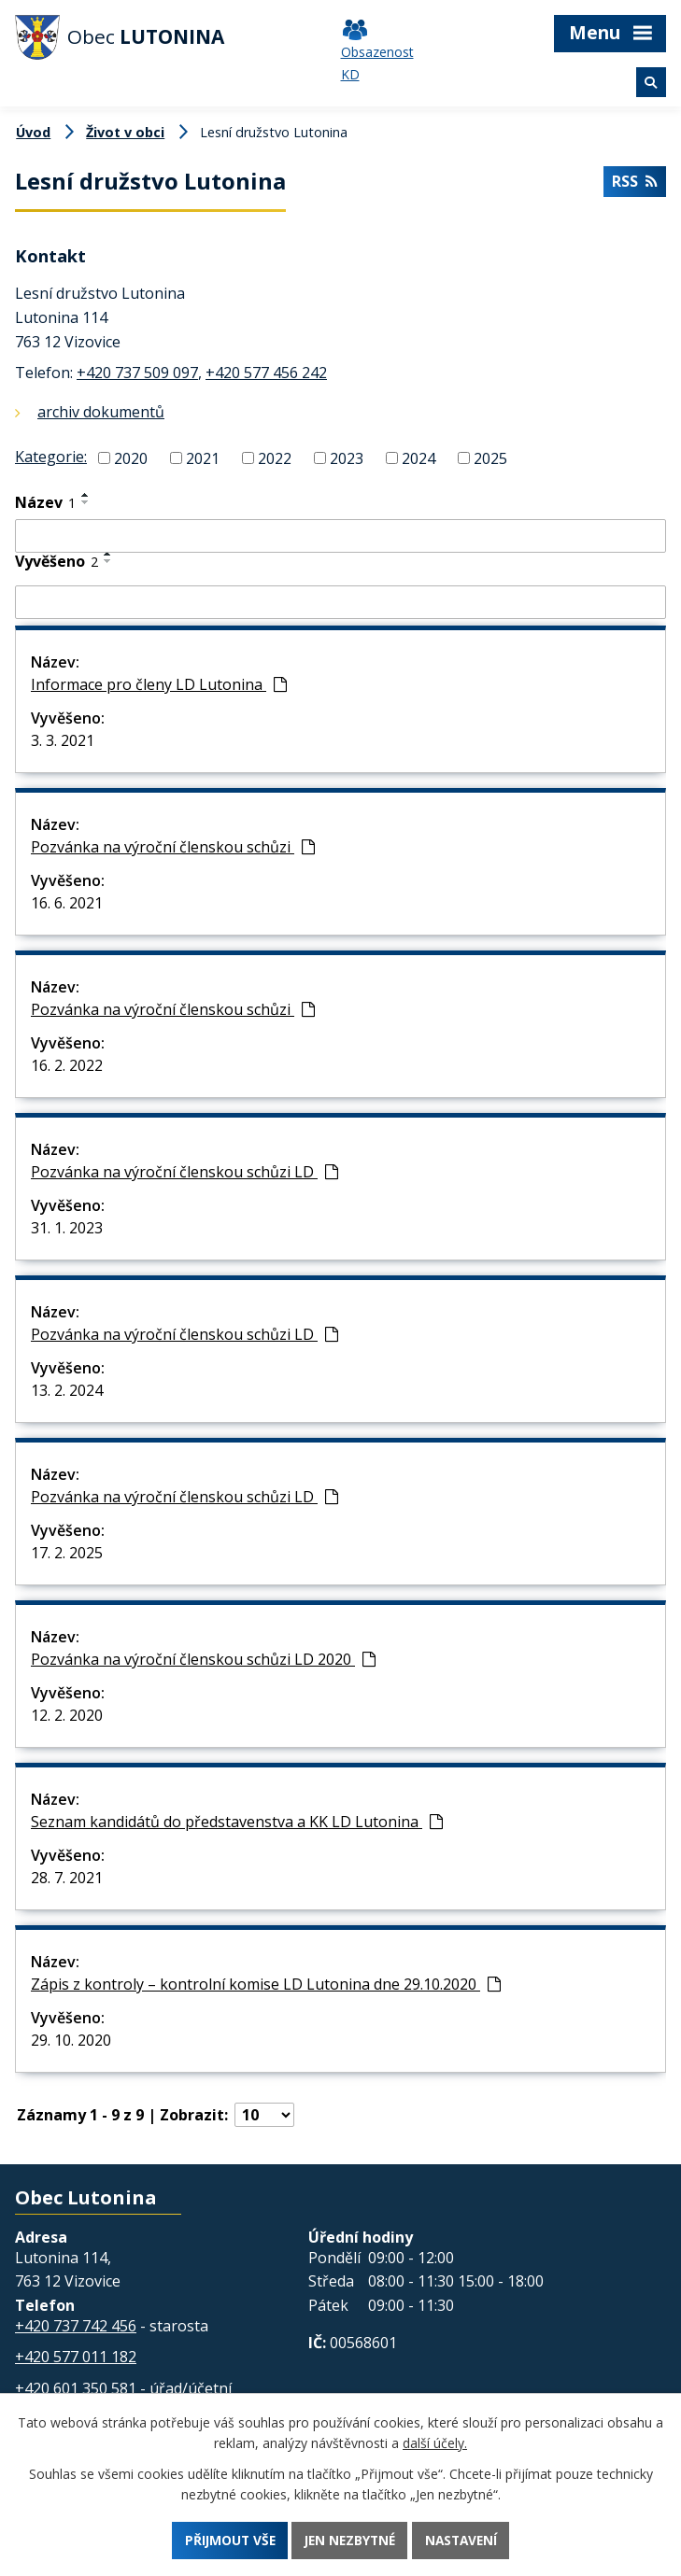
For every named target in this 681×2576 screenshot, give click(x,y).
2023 (346, 457)
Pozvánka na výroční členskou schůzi (173, 847)
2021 (203, 457)
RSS (634, 183)
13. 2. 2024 (67, 1390)
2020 (131, 457)
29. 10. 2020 (71, 2040)
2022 (274, 457)
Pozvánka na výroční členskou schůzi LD (184, 1171)
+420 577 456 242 (266, 372)
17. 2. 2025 (67, 1552)
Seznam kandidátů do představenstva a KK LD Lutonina (237, 1821)
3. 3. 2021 (62, 740)
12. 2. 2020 (67, 1715)
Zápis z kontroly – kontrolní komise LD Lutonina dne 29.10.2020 (266, 1984)
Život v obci (125, 132)
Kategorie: (51, 456)
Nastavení (465, 2540)
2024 (418, 457)
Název (45, 502)
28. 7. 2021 (67, 1877)
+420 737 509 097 (137, 372)
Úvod (33, 132)
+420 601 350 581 (75, 2388)
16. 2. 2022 (67, 1065)
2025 (490, 457)
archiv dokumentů (100, 411)
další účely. (435, 2442)
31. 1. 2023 (67, 1228)
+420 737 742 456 (75, 2326)
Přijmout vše (225, 2540)
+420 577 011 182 (75, 2356)
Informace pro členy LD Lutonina (159, 684)
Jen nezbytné (349, 2540)
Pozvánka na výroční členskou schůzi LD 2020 (203, 1659)
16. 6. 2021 (67, 903)
